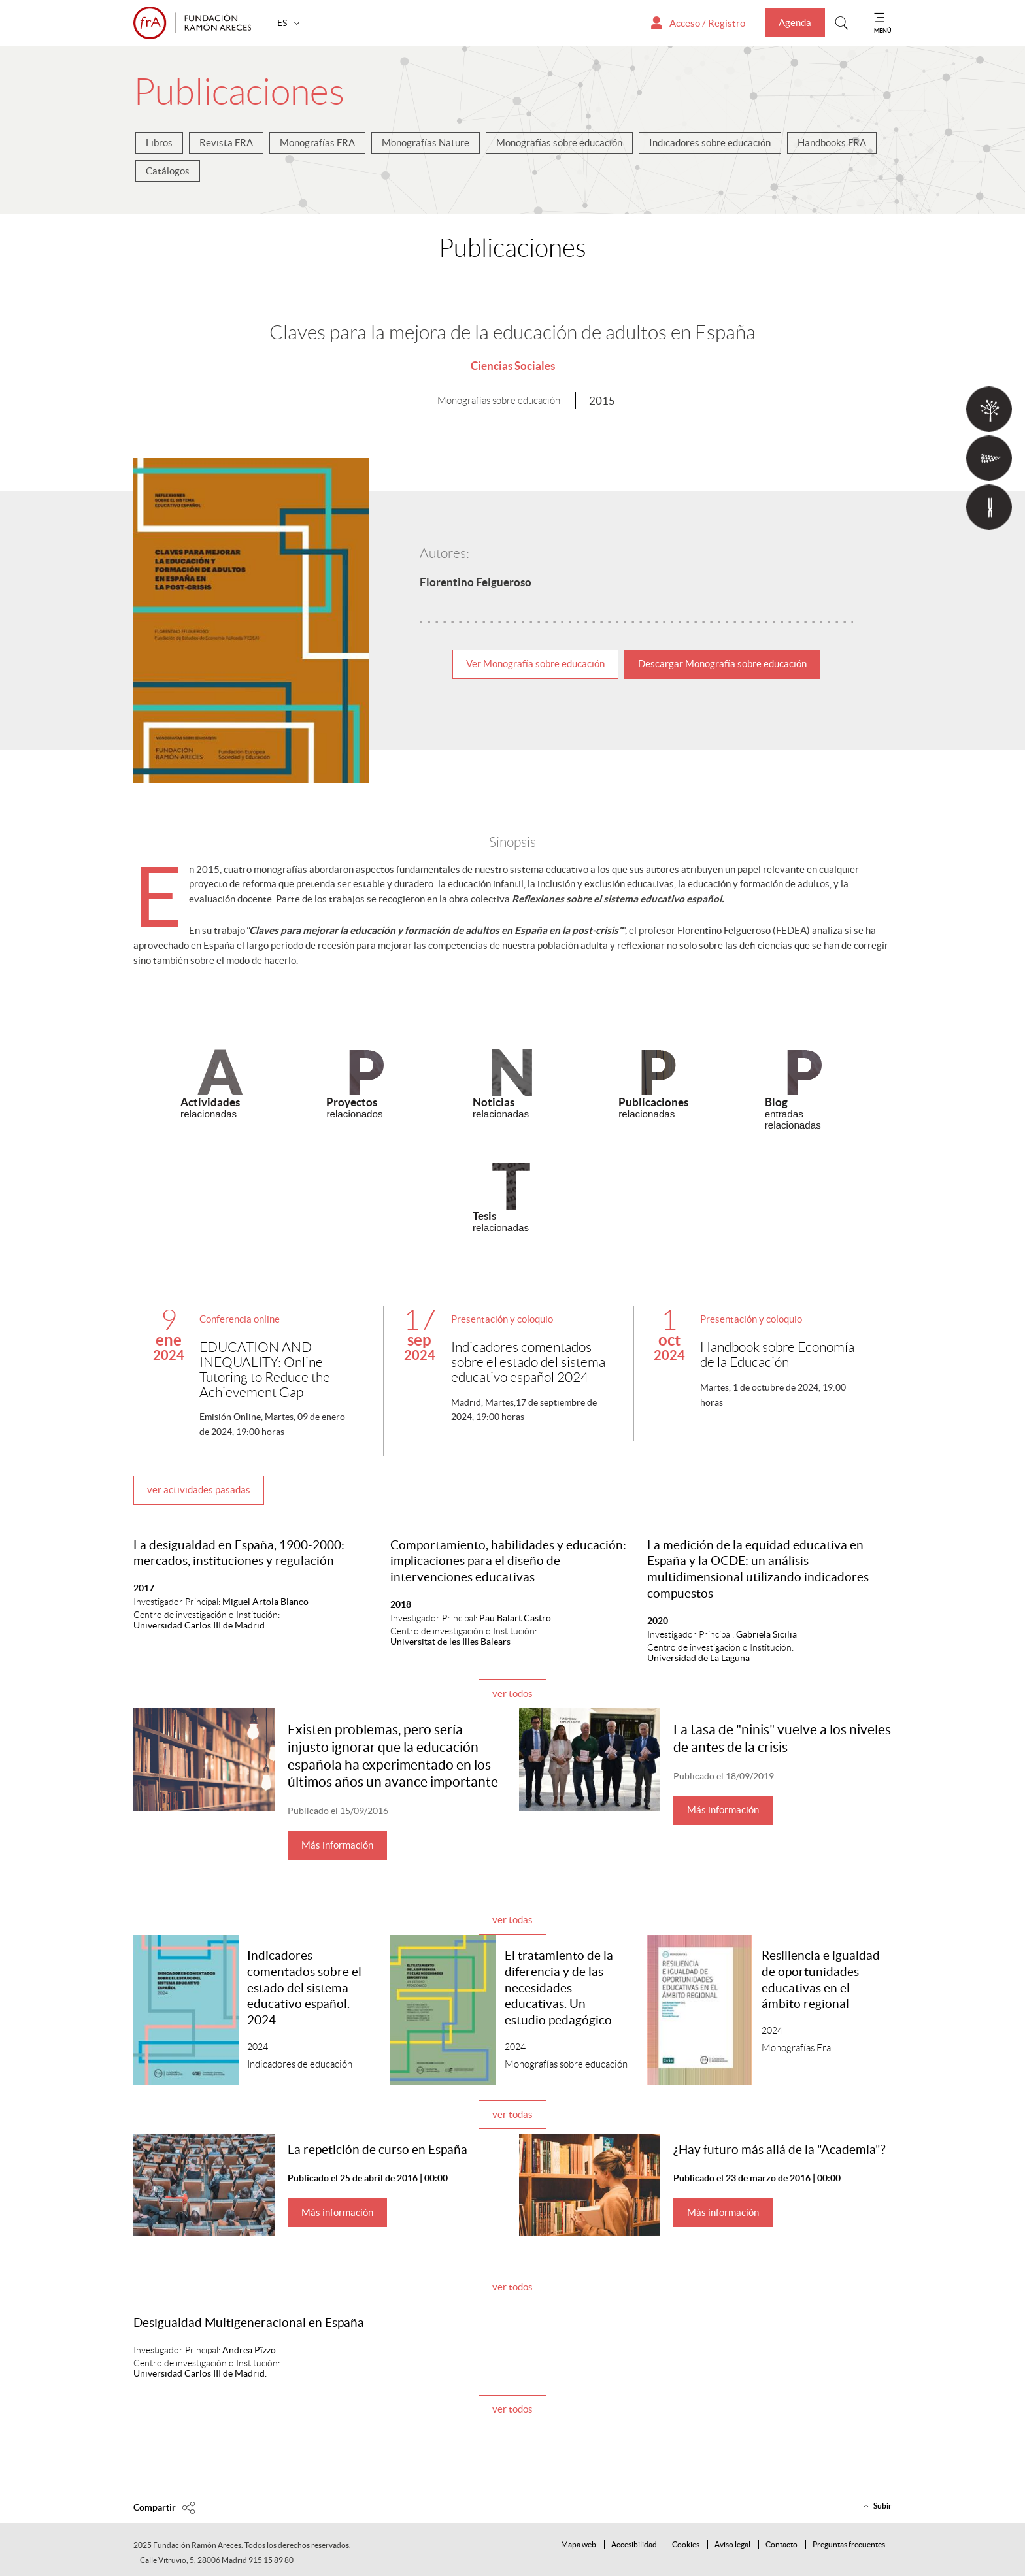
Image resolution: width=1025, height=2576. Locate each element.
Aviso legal (732, 2544)
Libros (159, 142)
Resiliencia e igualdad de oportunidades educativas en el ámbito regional (821, 1980)
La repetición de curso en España (377, 2149)
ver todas (512, 1919)
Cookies (685, 2544)
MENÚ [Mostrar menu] (883, 30)
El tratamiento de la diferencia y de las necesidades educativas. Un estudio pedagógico (559, 1988)
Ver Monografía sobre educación (535, 663)
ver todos (512, 1693)
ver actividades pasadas (198, 1489)
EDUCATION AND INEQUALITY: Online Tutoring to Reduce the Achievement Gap (264, 1369)
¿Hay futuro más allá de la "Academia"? (779, 2149)
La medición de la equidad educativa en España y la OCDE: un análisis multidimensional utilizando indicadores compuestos (758, 1569)
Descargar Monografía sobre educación (722, 663)
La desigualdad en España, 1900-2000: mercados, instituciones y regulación (238, 1553)
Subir (882, 2506)
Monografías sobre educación (559, 142)
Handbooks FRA (832, 142)
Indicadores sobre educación (710, 142)
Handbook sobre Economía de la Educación (777, 1355)
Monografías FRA (317, 142)
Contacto (781, 2544)
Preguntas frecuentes (849, 2544)
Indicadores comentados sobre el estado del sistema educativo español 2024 (528, 1362)
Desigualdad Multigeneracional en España (248, 2323)
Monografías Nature (425, 142)
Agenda (795, 22)
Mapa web (578, 2544)
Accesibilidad (634, 2544)
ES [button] (283, 23)
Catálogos (168, 170)
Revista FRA (226, 142)
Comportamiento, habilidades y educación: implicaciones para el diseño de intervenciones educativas (508, 1561)
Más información (337, 1845)
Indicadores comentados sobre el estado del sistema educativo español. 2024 (304, 1988)
